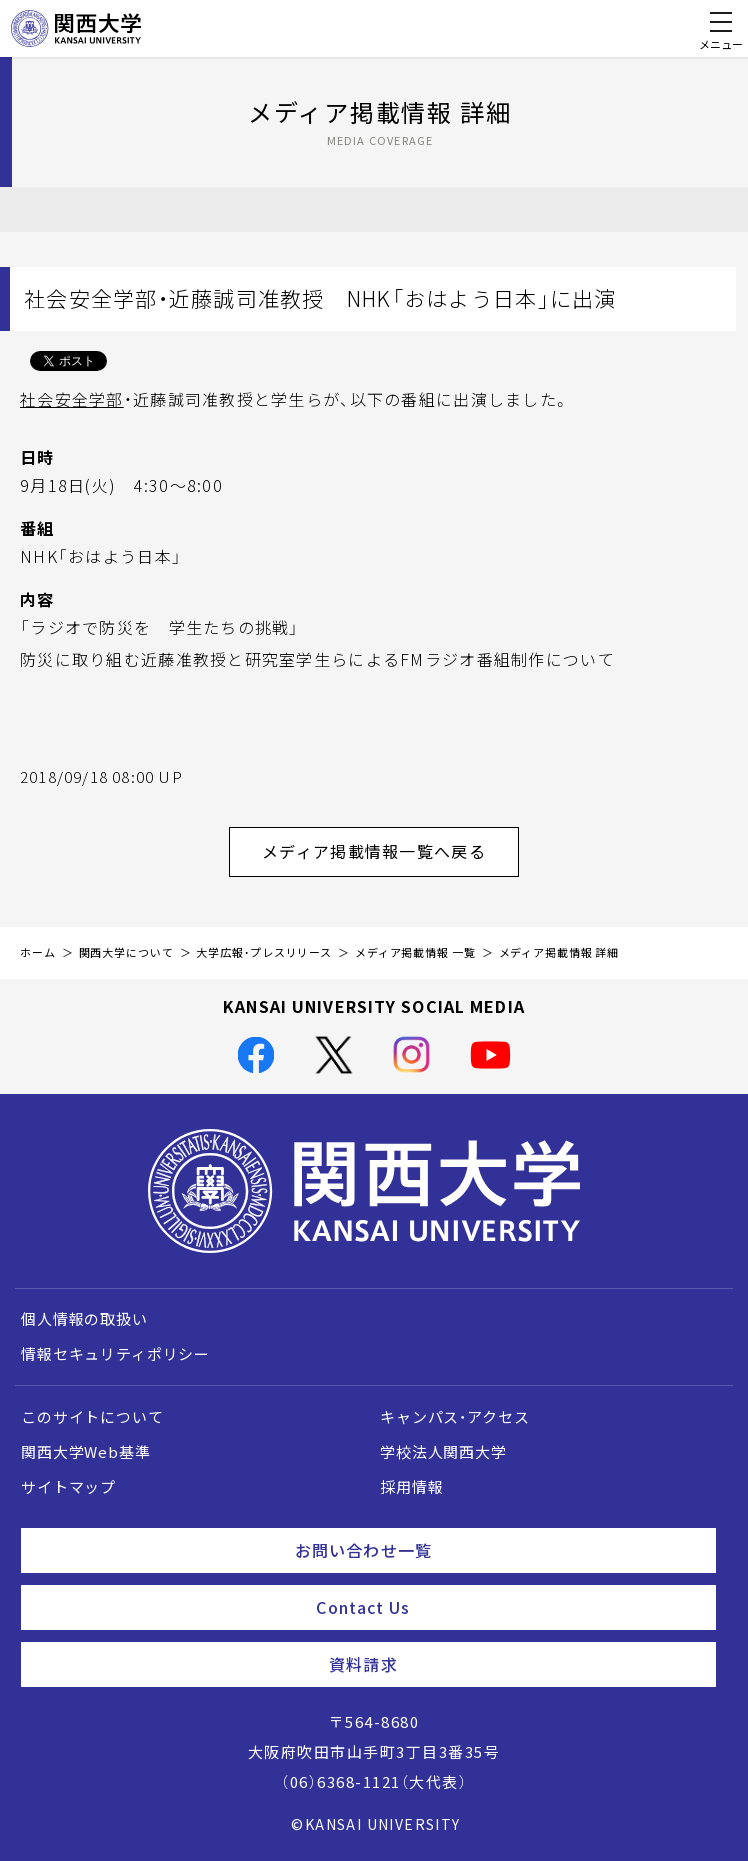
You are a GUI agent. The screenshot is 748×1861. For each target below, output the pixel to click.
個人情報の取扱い (84, 1319)
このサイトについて (92, 1417)
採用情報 (411, 1487)
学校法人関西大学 (443, 1452)
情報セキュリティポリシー (115, 1354)
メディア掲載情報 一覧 (415, 952)
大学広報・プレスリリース (264, 952)
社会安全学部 (72, 399)
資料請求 (514, 1664)
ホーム (38, 952)
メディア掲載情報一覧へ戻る (390, 851)
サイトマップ (68, 1487)
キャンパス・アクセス (454, 1417)
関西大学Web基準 (86, 1452)
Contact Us (508, 1607)
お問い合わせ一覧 (497, 1550)
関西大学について (126, 952)
